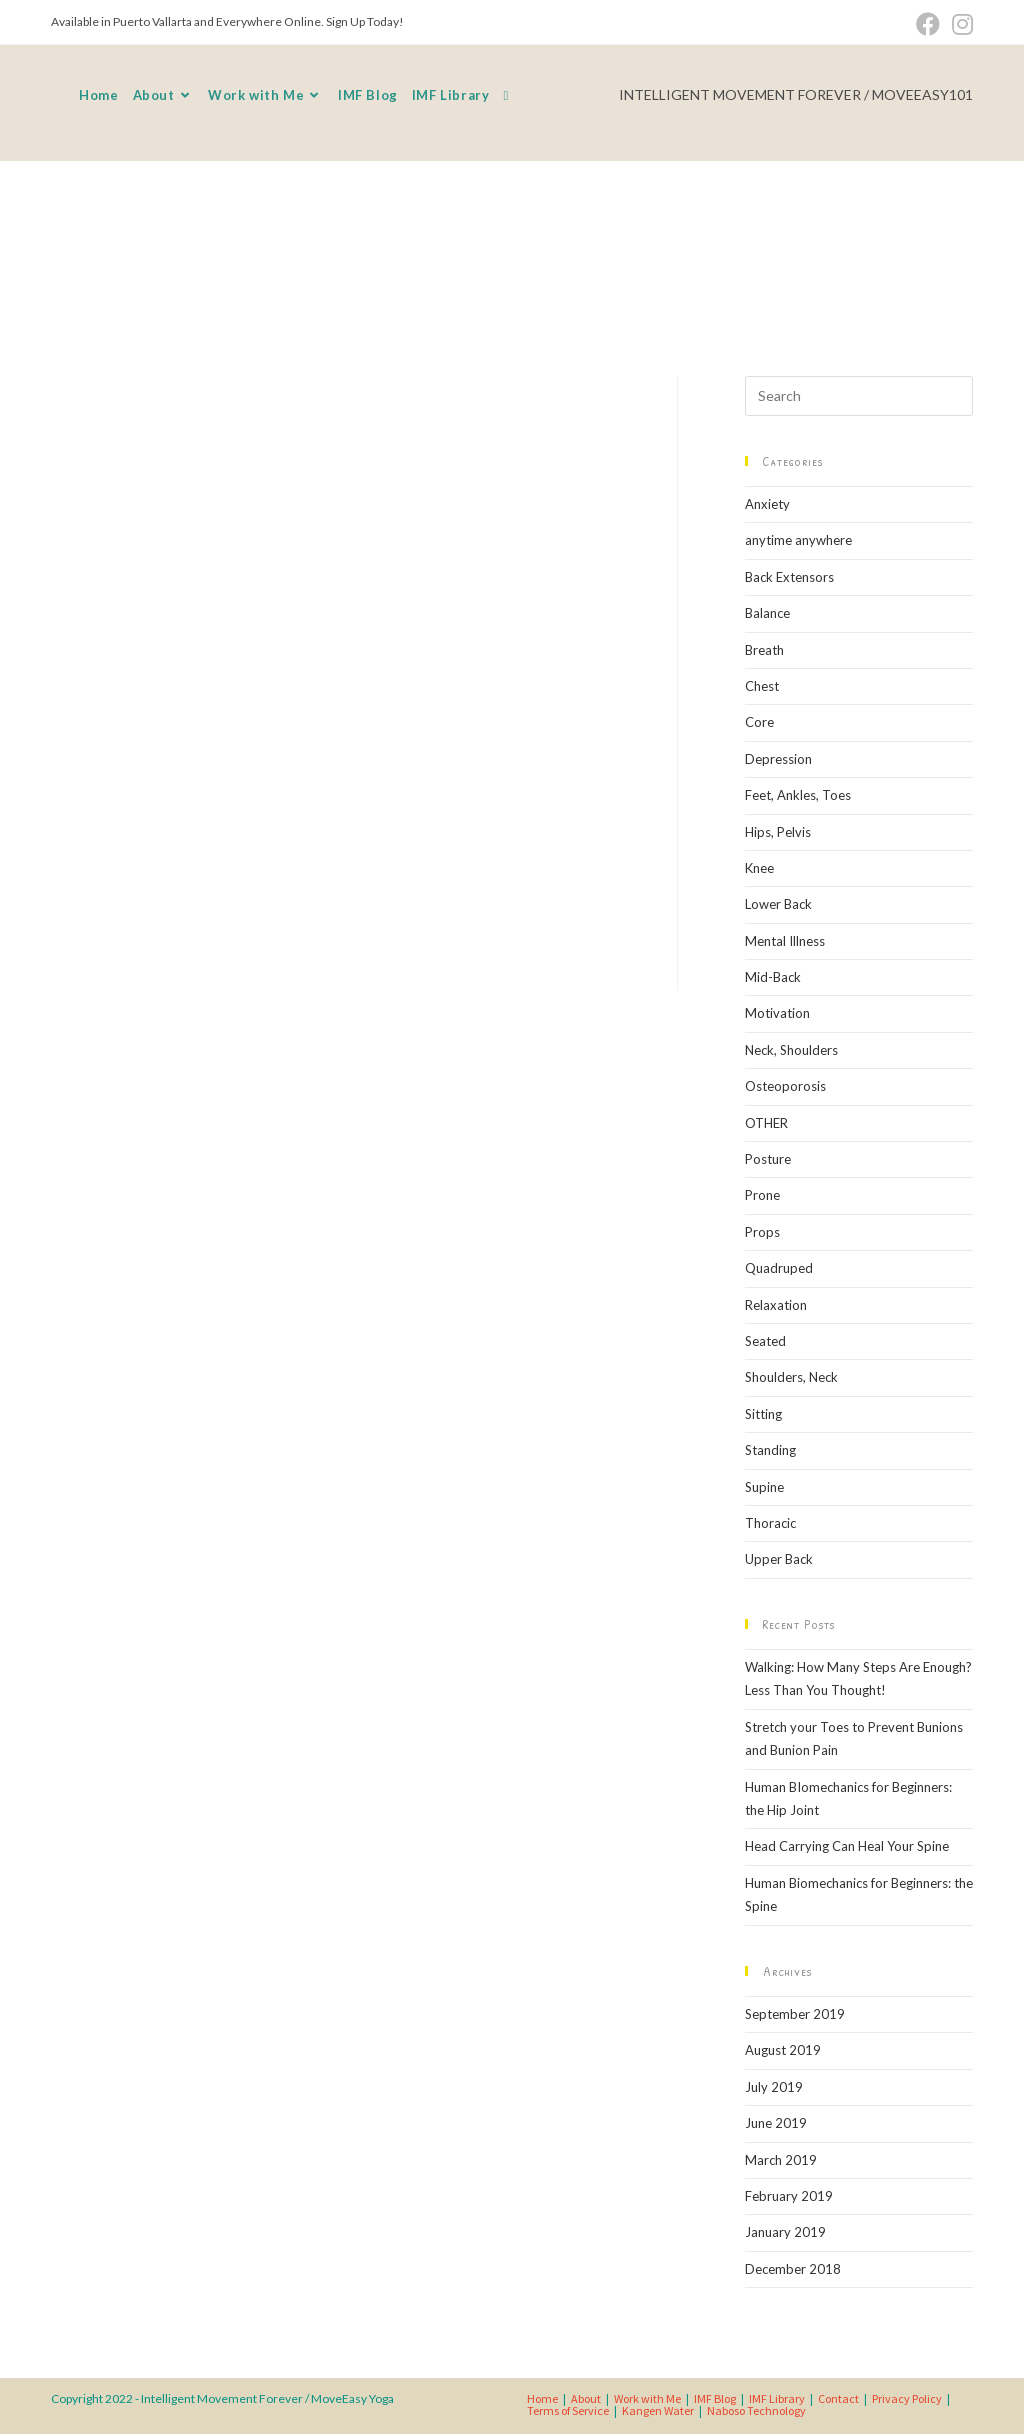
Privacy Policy (907, 2398)
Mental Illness (785, 941)
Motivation (777, 1013)
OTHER (766, 1123)
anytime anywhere (798, 540)
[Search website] (505, 95)
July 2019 (774, 2087)
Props (762, 1232)
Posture (768, 1159)
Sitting (763, 1414)
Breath (764, 650)
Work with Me (647, 2398)
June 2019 (776, 2123)
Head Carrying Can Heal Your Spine (847, 1846)
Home (542, 2398)
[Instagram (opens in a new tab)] (959, 24)
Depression (778, 759)
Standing (770, 1450)
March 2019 (781, 2160)
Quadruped (779, 1268)
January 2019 (785, 2232)
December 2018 (793, 2269)
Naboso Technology (756, 2410)
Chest (762, 686)
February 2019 (789, 2196)
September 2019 (795, 2014)
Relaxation (776, 1305)
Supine (764, 1487)
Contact (838, 2398)
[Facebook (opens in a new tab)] (928, 24)
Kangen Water (658, 2410)
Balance (767, 613)
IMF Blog (715, 2398)
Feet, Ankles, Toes (798, 795)
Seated (765, 1341)
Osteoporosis (785, 1086)
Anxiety (767, 504)
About (586, 2398)
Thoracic (770, 1523)
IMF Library (777, 2398)
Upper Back (779, 1559)
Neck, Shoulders (791, 1050)
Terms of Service (568, 2410)
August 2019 (783, 2050)
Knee (759, 868)
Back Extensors (789, 577)
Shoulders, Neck (791, 1377)
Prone (762, 1195)
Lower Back (778, 904)
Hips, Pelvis (778, 832)
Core (759, 722)
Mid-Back (773, 977)
